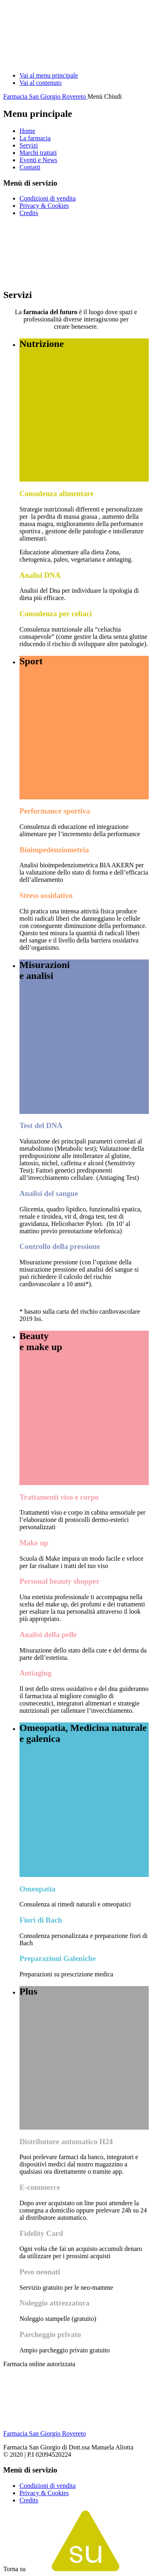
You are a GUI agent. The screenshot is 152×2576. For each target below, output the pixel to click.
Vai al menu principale (48, 75)
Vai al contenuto (40, 82)
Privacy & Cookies (44, 205)
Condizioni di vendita (47, 198)
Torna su (75, 2568)
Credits (28, 212)
